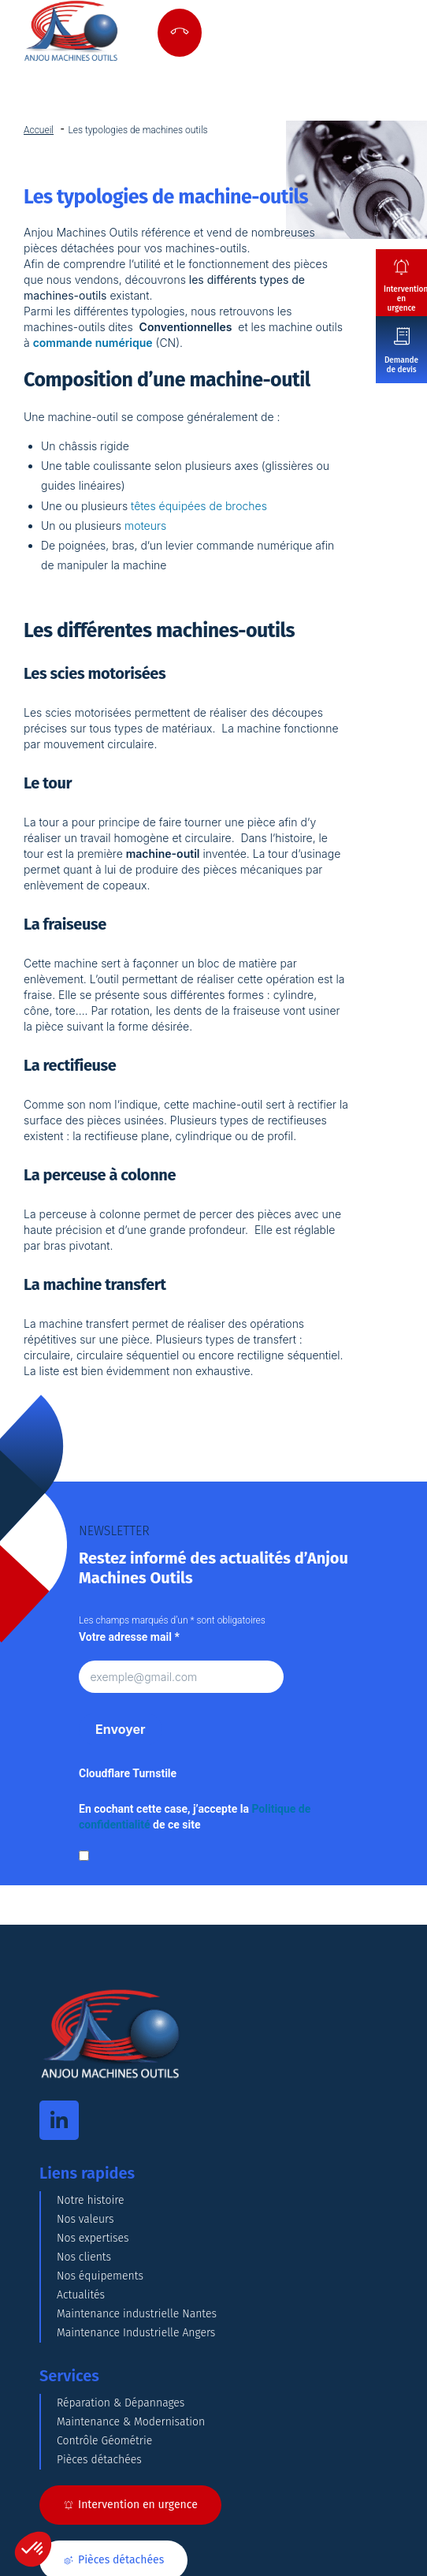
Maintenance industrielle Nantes (137, 2314)
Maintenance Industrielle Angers (136, 2332)
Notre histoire (90, 2200)
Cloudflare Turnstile (127, 1773)
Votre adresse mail (129, 1637)
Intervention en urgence (405, 299)
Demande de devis (401, 365)
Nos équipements (100, 2276)
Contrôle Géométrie (104, 2440)
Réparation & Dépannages (120, 2403)
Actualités (81, 2295)
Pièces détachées (99, 2459)
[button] (33, 2549)
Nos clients (84, 2257)
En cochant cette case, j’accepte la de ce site (194, 1816)
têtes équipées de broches (199, 506)
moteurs (145, 525)
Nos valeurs (85, 2219)
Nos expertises (93, 2238)
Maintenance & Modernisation (131, 2422)
